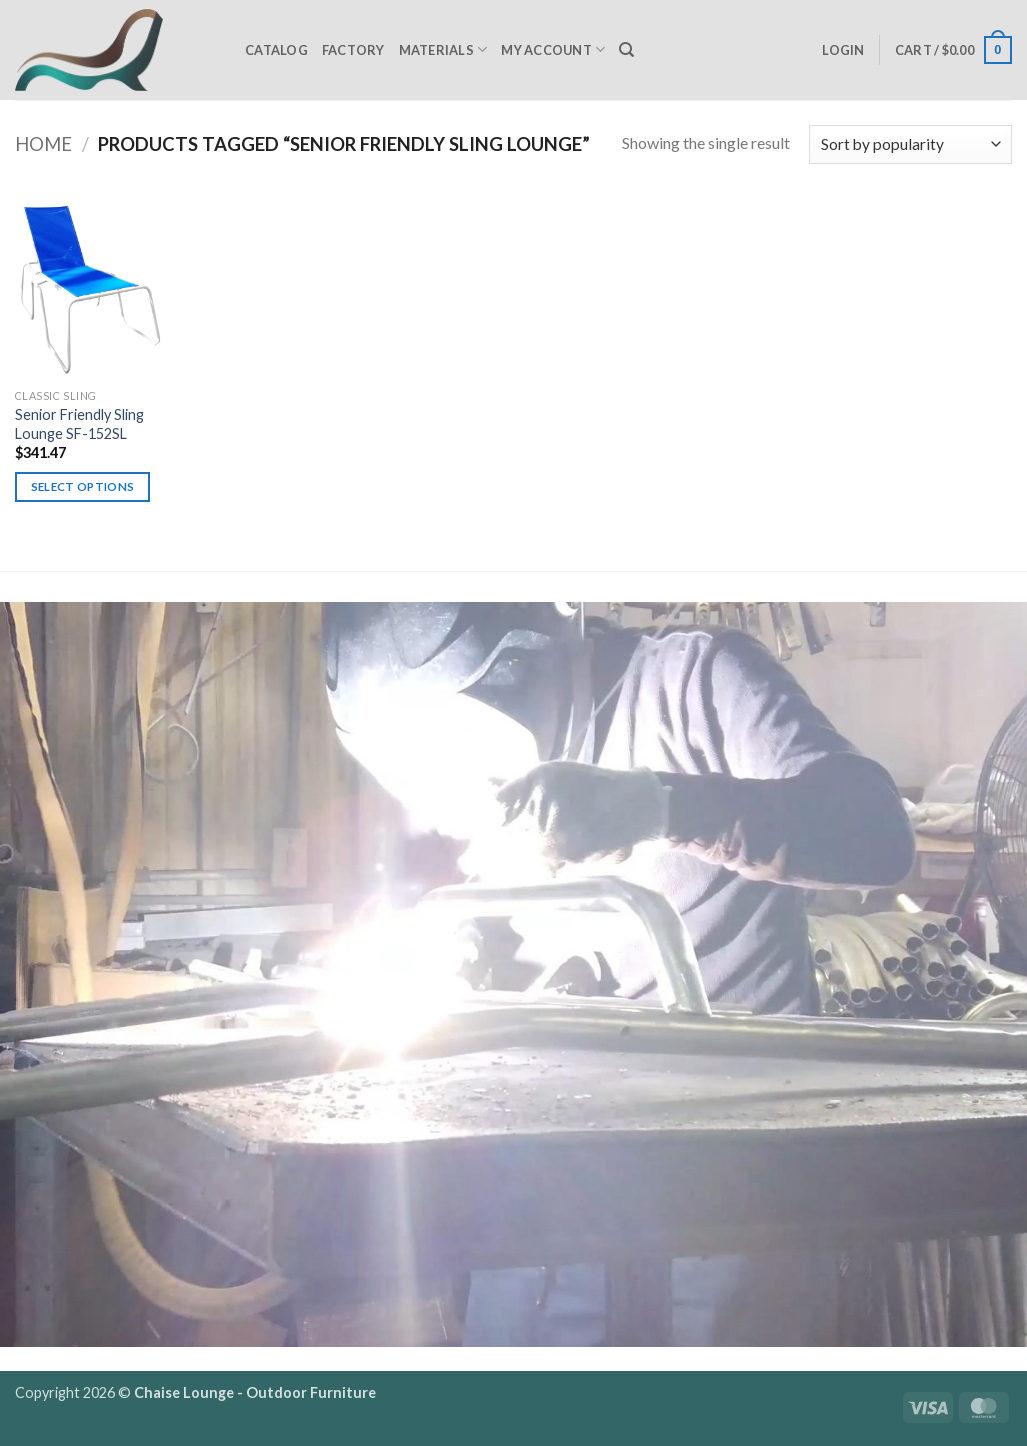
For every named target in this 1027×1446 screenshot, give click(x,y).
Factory (353, 50)
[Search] (626, 50)
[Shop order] (910, 144)
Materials (443, 49)
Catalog (276, 50)
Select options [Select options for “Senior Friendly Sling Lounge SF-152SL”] (83, 486)
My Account (553, 49)
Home (43, 144)
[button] (843, 50)
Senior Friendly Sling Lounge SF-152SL (79, 424)
